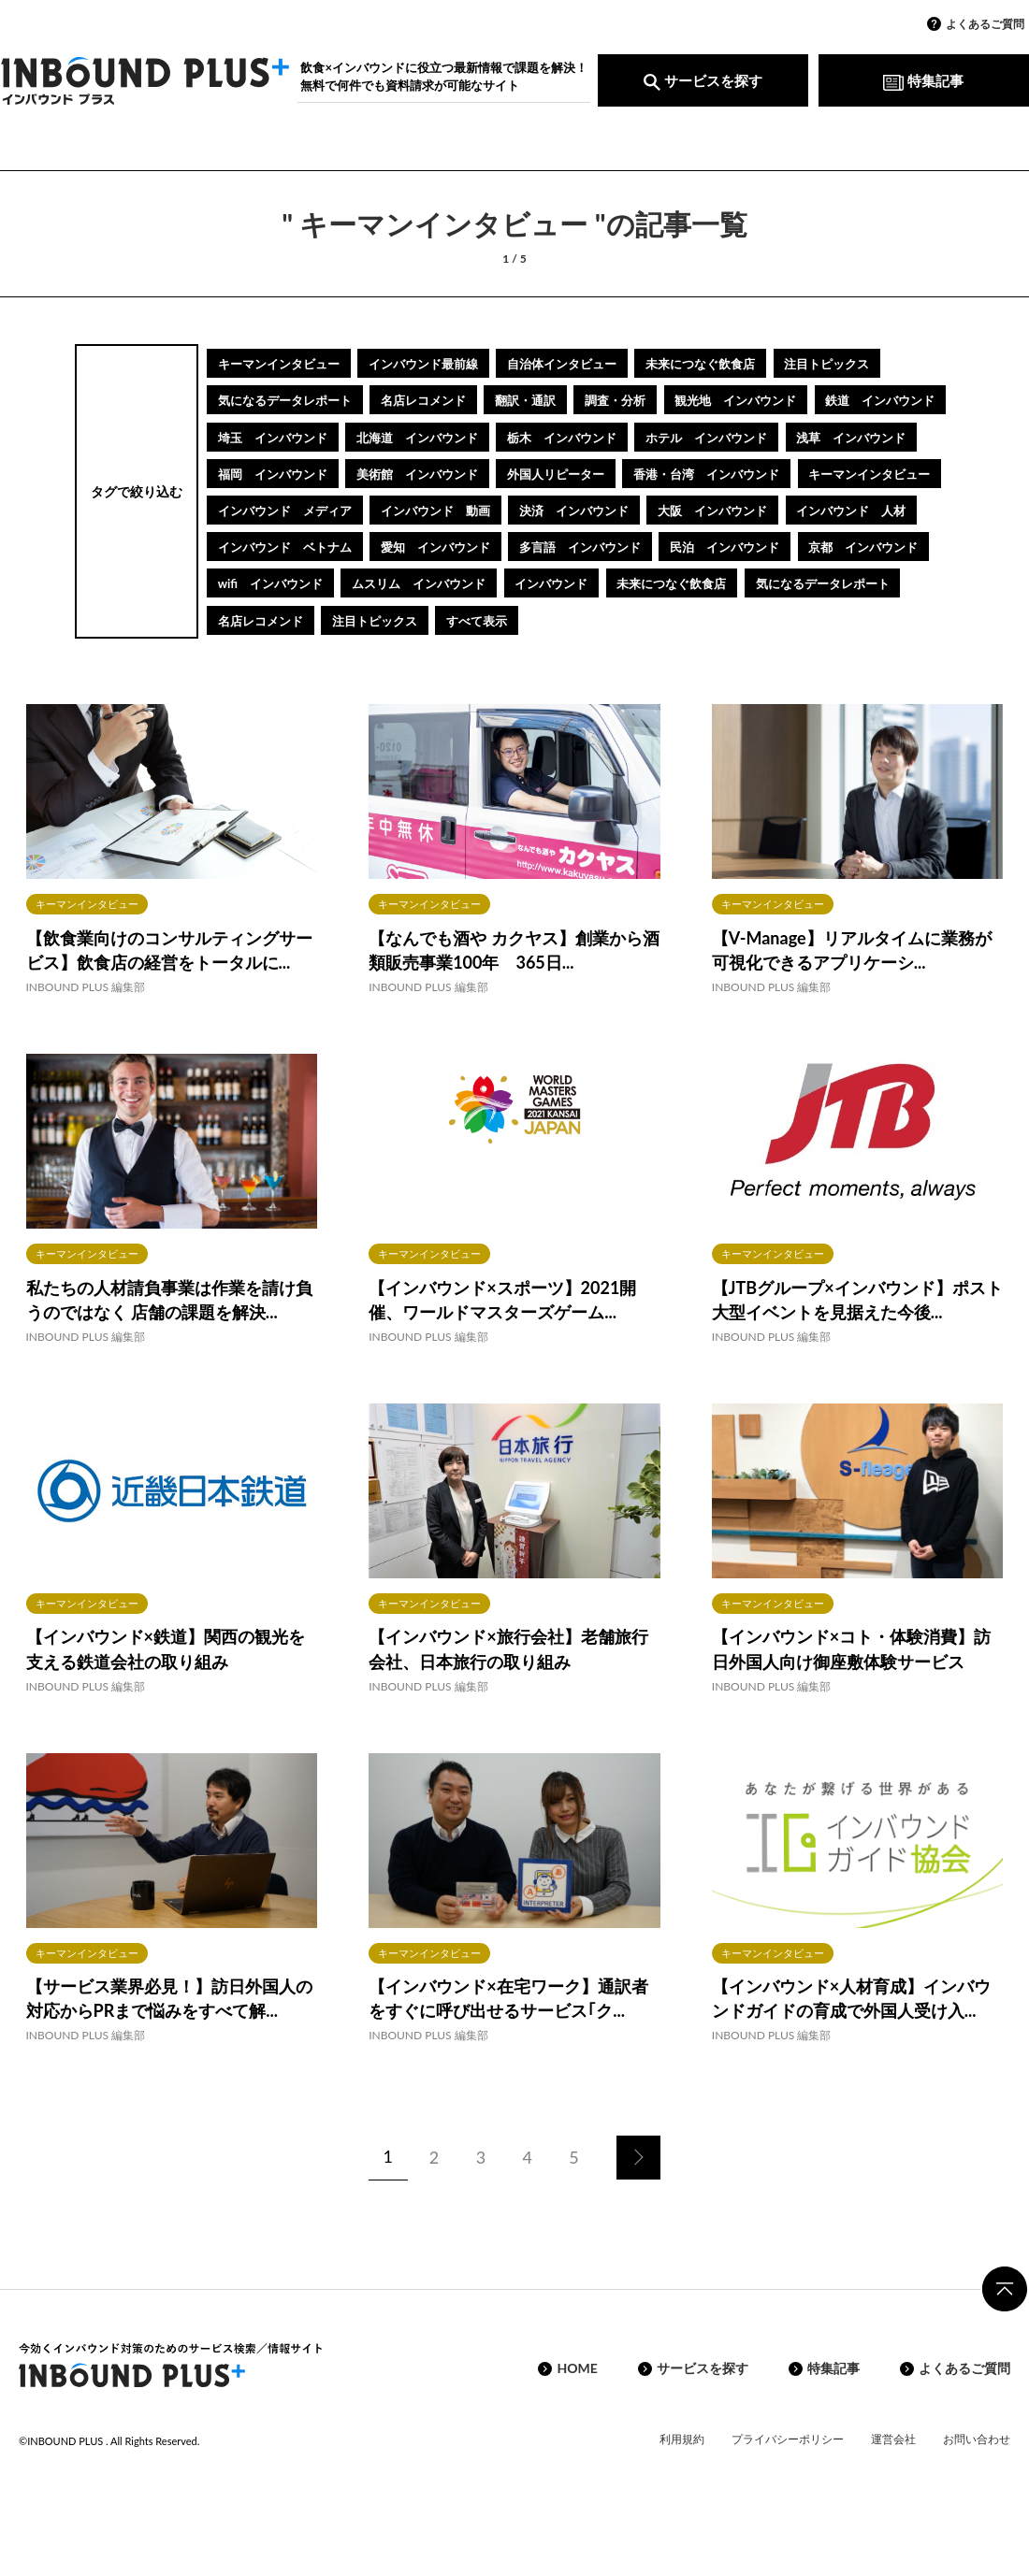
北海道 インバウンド (587, 436)
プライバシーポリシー (788, 2475)
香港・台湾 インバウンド (436, 509)
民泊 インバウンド (772, 583)
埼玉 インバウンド (430, 436)
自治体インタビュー (594, 363)
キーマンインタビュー (285, 363)
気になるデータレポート (292, 400)
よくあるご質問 (985, 24)
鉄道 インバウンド (279, 436)
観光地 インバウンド (784, 400)
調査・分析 (654, 400)
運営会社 (893, 2475)
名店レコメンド (443, 400)
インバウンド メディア (785, 509)
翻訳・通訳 (554, 400)
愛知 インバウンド (456, 583)
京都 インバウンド (279, 619)
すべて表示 (680, 656)
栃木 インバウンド (745, 436)
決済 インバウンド (430, 546)
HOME (577, 2405)
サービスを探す (703, 80)
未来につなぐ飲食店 (745, 363)
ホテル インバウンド (285, 473)
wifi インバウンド (428, 619)
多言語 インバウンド (613, 583)
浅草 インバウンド (443, 473)
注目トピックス (883, 363)
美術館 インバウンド (752, 473)
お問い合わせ (976, 2475)
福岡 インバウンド (594, 473)
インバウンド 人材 (732, 546)
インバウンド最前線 (443, 363)
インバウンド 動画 (279, 546)
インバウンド (734, 619)
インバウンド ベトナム (292, 583)
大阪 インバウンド (581, 546)
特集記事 (923, 80)
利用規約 (681, 2475)
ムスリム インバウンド (589, 619)
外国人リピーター (272, 509)
